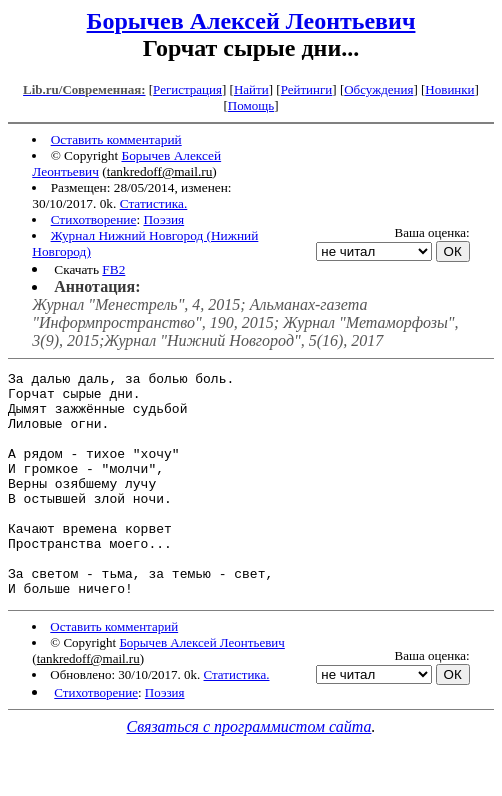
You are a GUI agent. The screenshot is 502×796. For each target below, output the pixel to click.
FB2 (113, 269)
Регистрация (187, 89)
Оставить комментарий (116, 139)
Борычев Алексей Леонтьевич (251, 21)
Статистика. (154, 203)
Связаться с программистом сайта (249, 771)
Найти (251, 89)
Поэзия (163, 219)
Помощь (251, 105)
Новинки (449, 89)
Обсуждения (378, 89)
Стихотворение (94, 219)
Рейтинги (307, 89)
